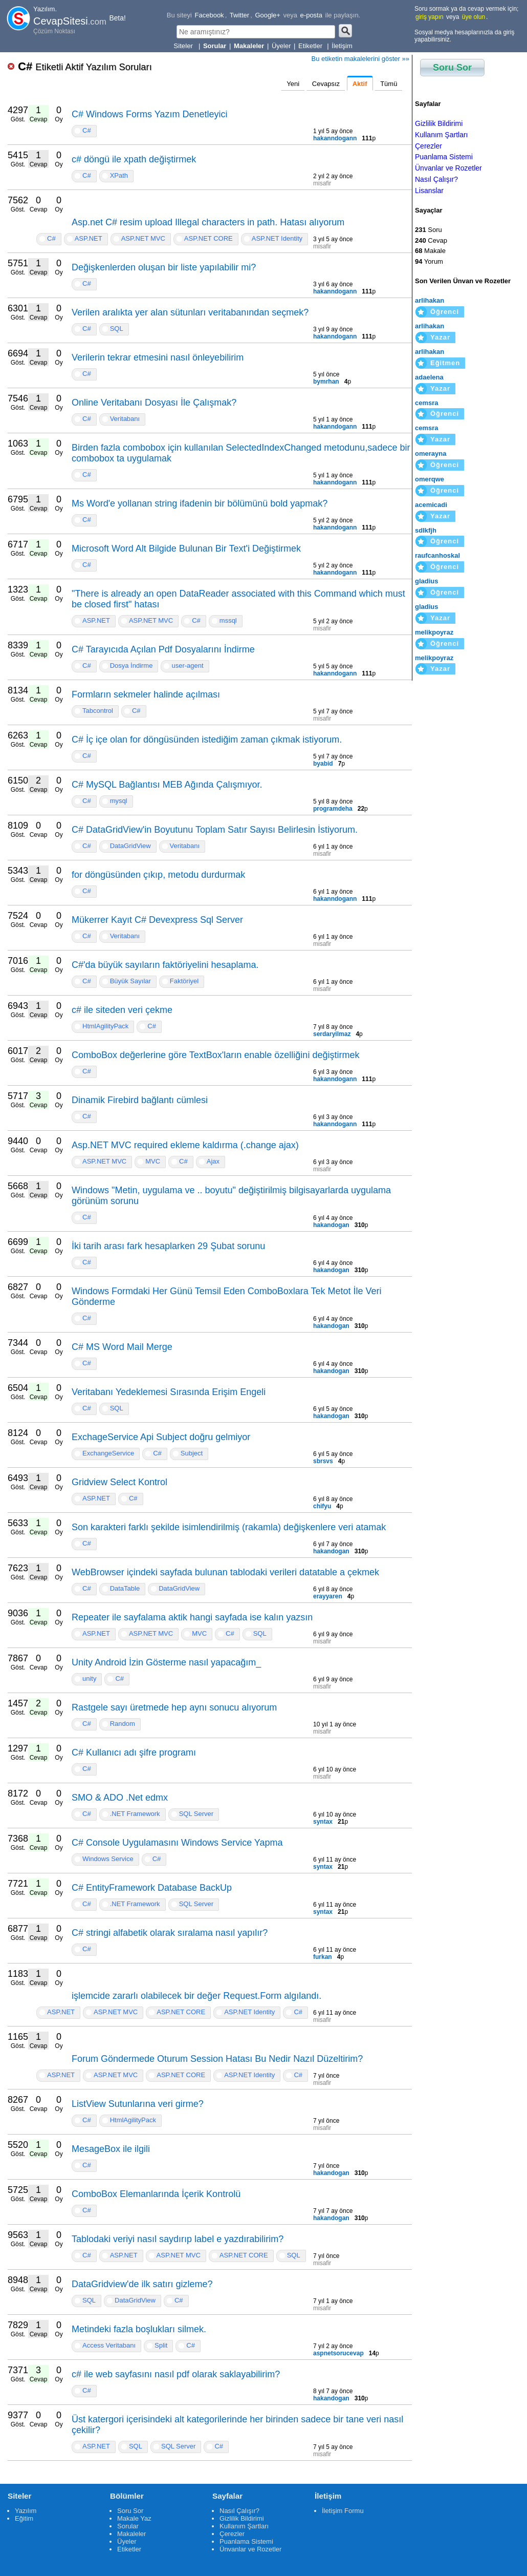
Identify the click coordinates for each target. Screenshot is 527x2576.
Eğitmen (445, 363)
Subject (192, 1453)
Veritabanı (125, 419)
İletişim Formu (343, 2511)
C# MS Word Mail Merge (122, 1347)
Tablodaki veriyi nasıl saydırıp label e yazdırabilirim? (177, 2239)
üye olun (473, 16)
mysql (118, 801)
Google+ (267, 15)
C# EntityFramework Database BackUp (152, 1888)
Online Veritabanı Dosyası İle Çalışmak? (154, 402)
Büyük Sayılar (130, 981)
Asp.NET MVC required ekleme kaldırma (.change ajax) (185, 1145)
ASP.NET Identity (277, 238)
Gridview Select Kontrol (119, 1482)
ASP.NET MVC (143, 238)
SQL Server (196, 1814)
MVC (152, 1161)
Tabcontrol (97, 710)
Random (122, 1723)
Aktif (360, 84)
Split (161, 2345)
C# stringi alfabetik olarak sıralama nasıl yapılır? (170, 1933)
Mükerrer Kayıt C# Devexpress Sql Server (157, 920)
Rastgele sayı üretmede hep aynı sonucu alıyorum (174, 1707)
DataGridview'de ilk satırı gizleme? (142, 2284)
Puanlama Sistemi (444, 157)
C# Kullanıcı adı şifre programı (134, 1752)
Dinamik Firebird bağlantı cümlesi (140, 1100)
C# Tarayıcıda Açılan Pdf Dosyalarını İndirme (163, 649)
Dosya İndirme (131, 665)
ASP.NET (88, 238)
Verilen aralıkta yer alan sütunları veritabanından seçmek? (190, 312)
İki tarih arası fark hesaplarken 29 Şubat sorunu (168, 1246)
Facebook (209, 15)
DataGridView (130, 846)
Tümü (388, 84)
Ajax (213, 1161)
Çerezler (428, 146)
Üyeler (281, 46)
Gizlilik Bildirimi (439, 123)
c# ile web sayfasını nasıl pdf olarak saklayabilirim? (176, 2374)
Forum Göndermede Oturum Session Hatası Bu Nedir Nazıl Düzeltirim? (217, 2059)
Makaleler (131, 2534)
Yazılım (25, 2511)
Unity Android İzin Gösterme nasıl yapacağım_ (166, 1662)
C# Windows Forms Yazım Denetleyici (149, 114)
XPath (119, 175)
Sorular (128, 2526)
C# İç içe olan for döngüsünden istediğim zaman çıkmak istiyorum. (207, 739)
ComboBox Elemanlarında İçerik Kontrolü (156, 2194)
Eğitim (24, 2518)
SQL (116, 328)
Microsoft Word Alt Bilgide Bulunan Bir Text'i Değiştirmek (186, 548)
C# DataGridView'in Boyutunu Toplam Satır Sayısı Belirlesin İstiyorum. (215, 830)
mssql (228, 620)
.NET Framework (135, 1814)
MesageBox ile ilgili (111, 2149)
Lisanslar (429, 190)
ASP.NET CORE (208, 238)
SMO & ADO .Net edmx (120, 1797)
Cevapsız (326, 84)
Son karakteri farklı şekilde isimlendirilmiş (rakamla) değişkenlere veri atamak (229, 1527)
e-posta (311, 15)
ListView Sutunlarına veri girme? (138, 2104)
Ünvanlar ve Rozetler (448, 168)
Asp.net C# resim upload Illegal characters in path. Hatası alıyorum (208, 222)
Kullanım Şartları (441, 135)
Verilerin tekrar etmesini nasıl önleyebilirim (158, 357)
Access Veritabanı (109, 2345)
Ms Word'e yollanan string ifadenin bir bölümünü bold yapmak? (199, 503)
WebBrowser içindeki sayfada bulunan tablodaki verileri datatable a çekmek (225, 1572)
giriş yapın (429, 16)
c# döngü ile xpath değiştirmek (134, 159)
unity (89, 1678)
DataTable (125, 1588)
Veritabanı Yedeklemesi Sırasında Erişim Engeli (169, 1392)
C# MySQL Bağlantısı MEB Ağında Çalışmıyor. (167, 784)
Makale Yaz (134, 2518)
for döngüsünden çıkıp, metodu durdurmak (158, 875)
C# (85, 66)
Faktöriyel (184, 981)
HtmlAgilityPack (105, 1026)
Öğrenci (444, 311)
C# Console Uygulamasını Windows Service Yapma (177, 1843)
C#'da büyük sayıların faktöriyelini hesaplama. (165, 965)
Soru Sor (452, 67)
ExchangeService (108, 1453)
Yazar (440, 337)
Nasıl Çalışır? (436, 179)
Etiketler (311, 46)
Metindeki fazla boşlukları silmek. (139, 2329)
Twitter (239, 15)
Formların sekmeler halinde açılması (146, 694)
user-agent (187, 665)
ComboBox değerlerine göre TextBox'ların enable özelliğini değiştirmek (215, 1055)
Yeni (293, 84)
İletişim (342, 46)
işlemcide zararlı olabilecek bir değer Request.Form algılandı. (196, 1996)
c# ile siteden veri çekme (122, 1010)
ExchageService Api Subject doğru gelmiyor (161, 1437)
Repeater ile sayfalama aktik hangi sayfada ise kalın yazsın (192, 1617)
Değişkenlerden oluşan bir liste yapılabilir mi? (164, 267)
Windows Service (108, 1859)
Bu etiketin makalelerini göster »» (361, 58)
